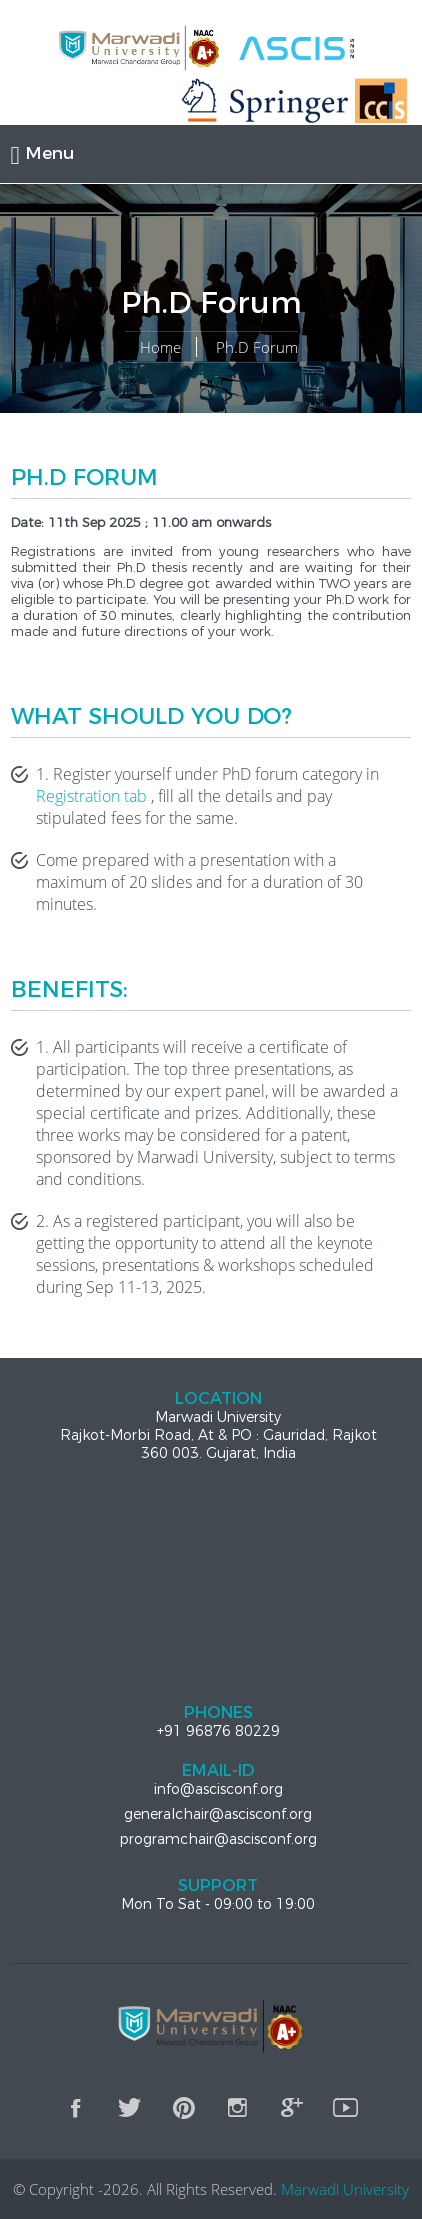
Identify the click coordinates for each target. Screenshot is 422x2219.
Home (160, 347)
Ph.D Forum (257, 347)
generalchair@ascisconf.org (218, 1814)
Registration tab (91, 796)
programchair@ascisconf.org (218, 1839)
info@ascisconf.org (218, 1789)
